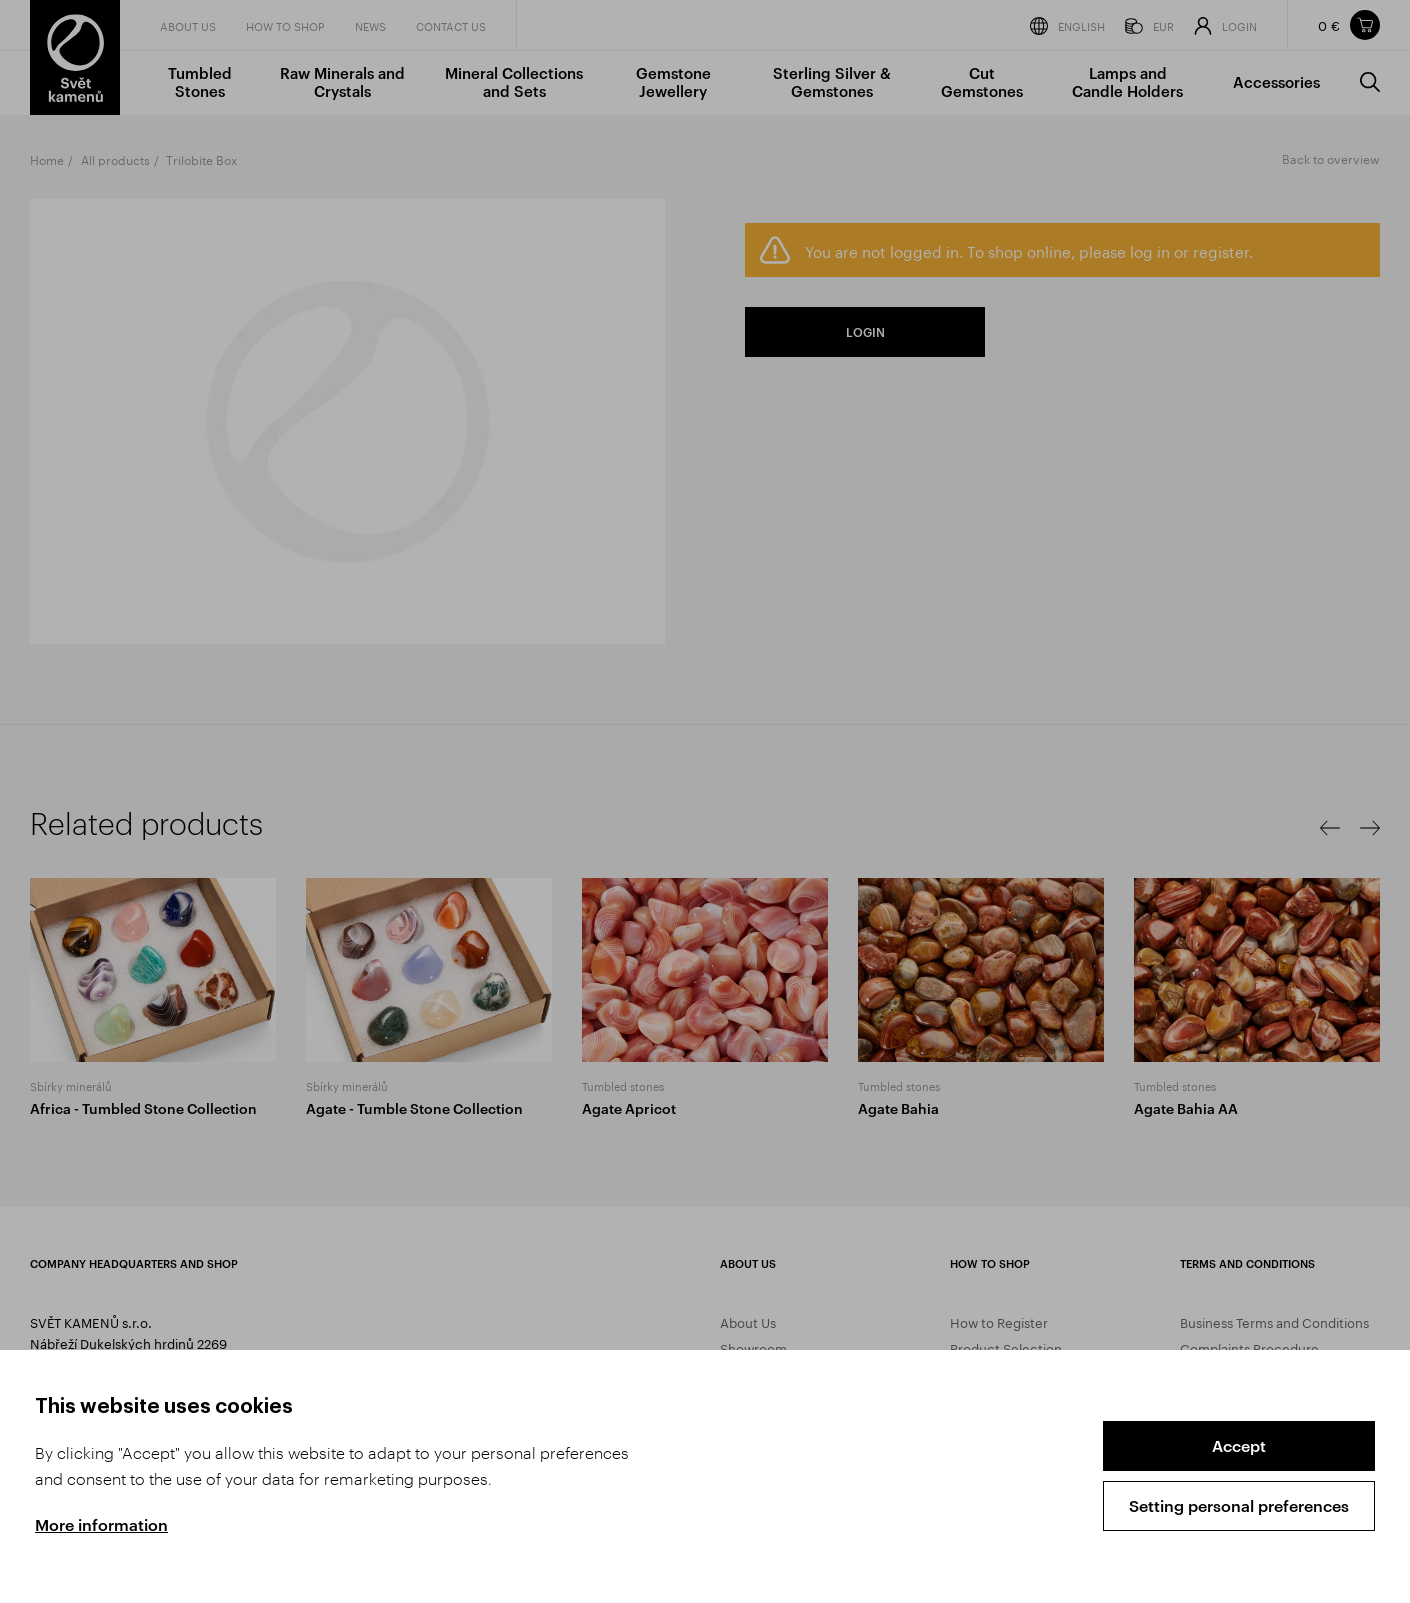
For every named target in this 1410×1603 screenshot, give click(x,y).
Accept (1239, 1445)
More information (101, 1524)
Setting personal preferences (1239, 1505)
